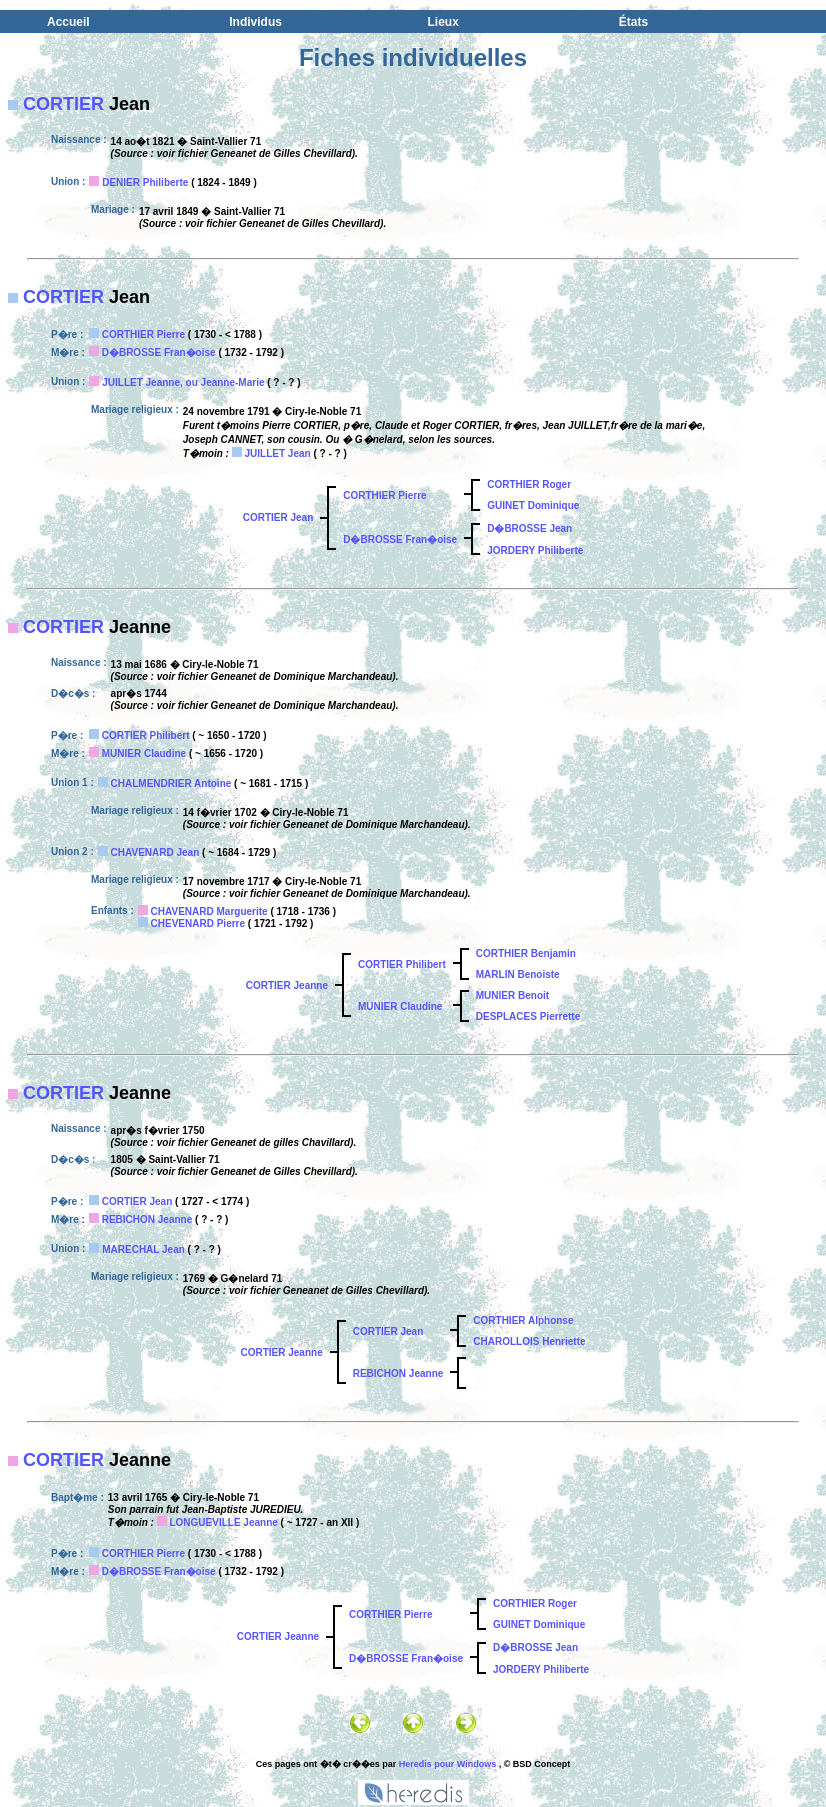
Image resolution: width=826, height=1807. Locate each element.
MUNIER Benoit (512, 995)
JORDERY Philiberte (535, 550)
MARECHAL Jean (143, 1249)
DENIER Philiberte (145, 182)
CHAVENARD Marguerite (209, 911)
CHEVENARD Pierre (198, 923)
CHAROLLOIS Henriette (529, 1341)
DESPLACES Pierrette (528, 1016)
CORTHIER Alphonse (523, 1320)
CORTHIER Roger (529, 484)
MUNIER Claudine (144, 753)
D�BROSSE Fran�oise (159, 352)
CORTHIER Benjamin (526, 953)
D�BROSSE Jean (529, 528)
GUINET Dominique (533, 505)
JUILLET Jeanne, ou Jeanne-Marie (183, 382)
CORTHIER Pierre (143, 334)
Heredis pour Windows (447, 1764)
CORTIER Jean (278, 517)
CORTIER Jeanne (287, 985)
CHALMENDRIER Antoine (171, 783)
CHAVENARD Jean (155, 852)
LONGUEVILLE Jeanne (223, 1522)
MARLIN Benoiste (518, 974)
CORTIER (63, 104)
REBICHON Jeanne (147, 1219)
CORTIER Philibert (146, 735)
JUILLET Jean (277, 453)
